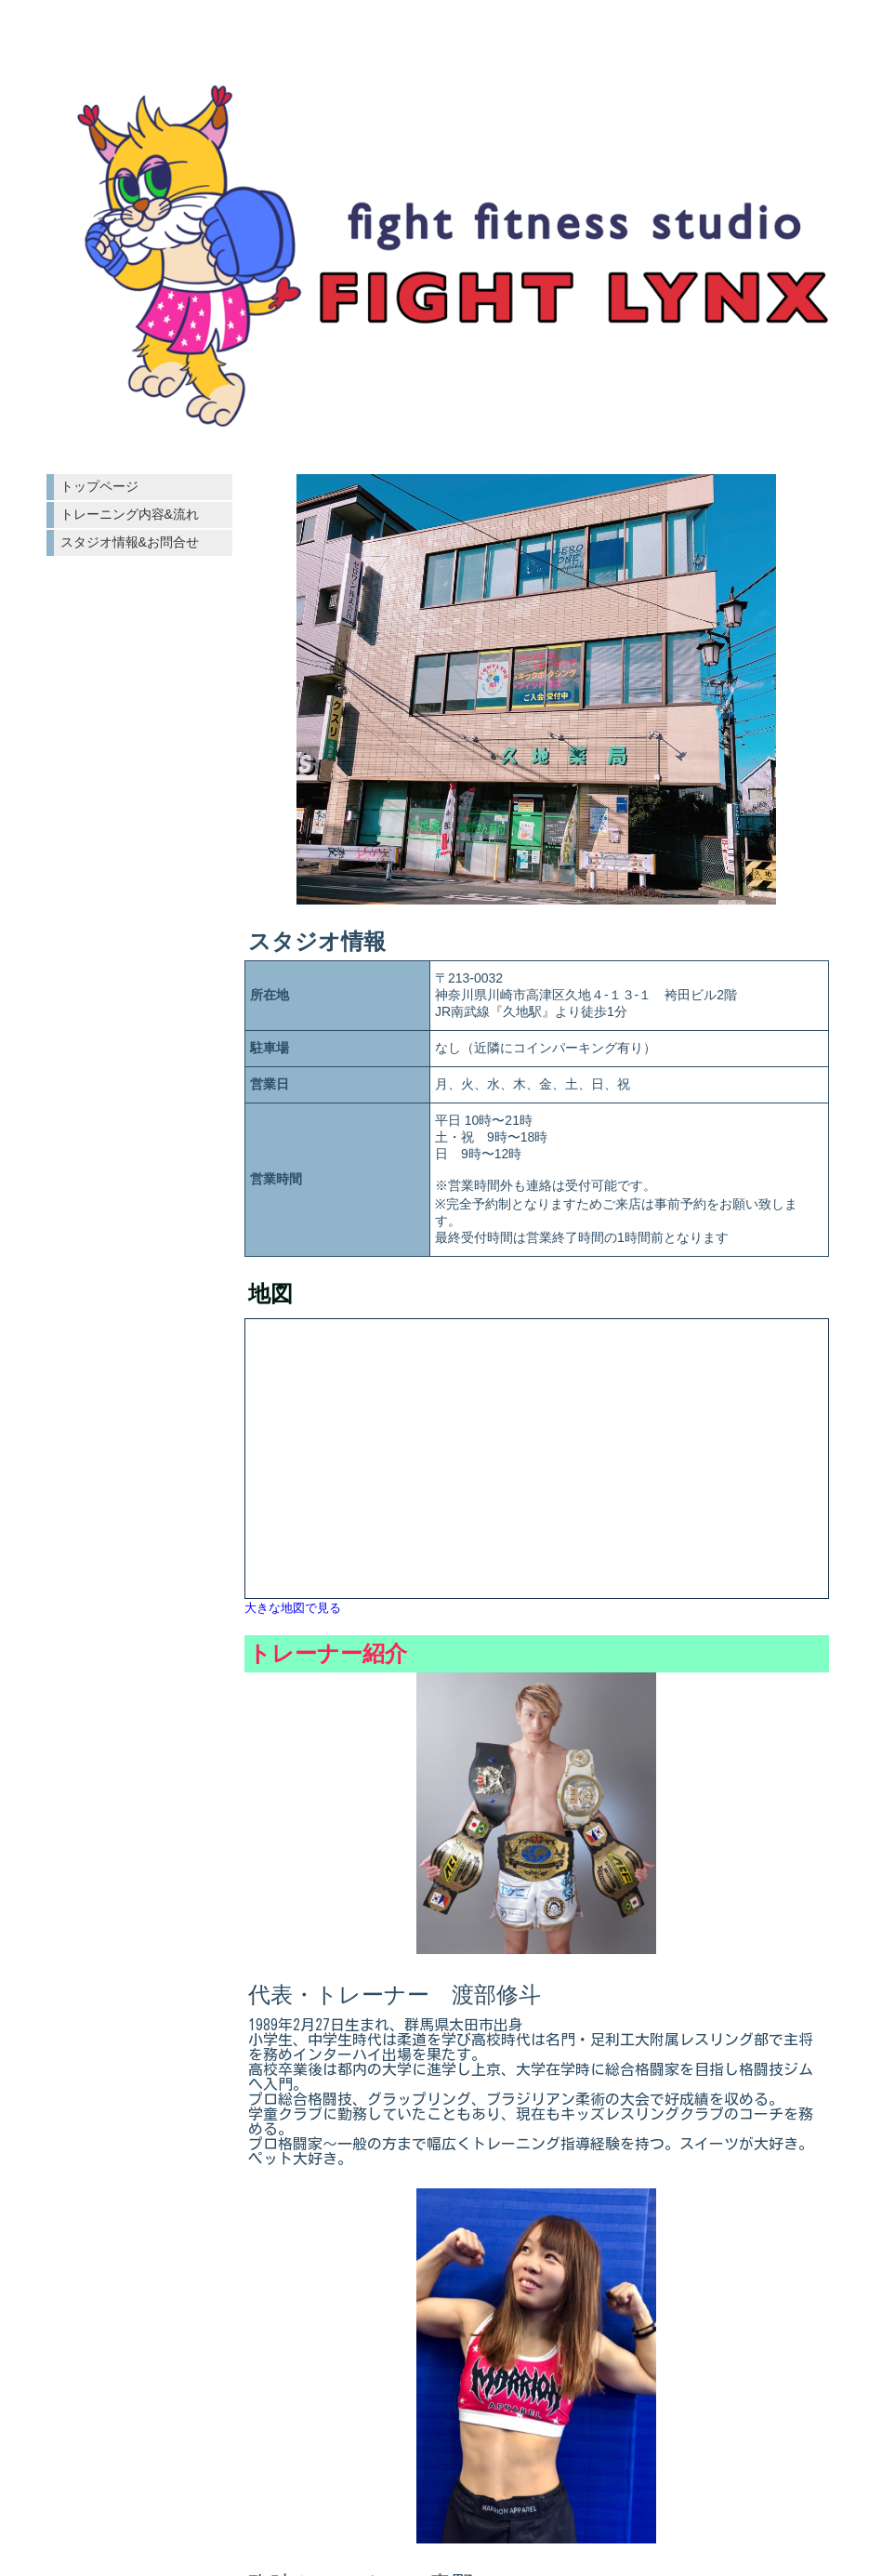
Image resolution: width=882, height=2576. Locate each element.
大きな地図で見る (292, 1608)
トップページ (99, 486)
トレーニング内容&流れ (129, 514)
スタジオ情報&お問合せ (129, 542)
